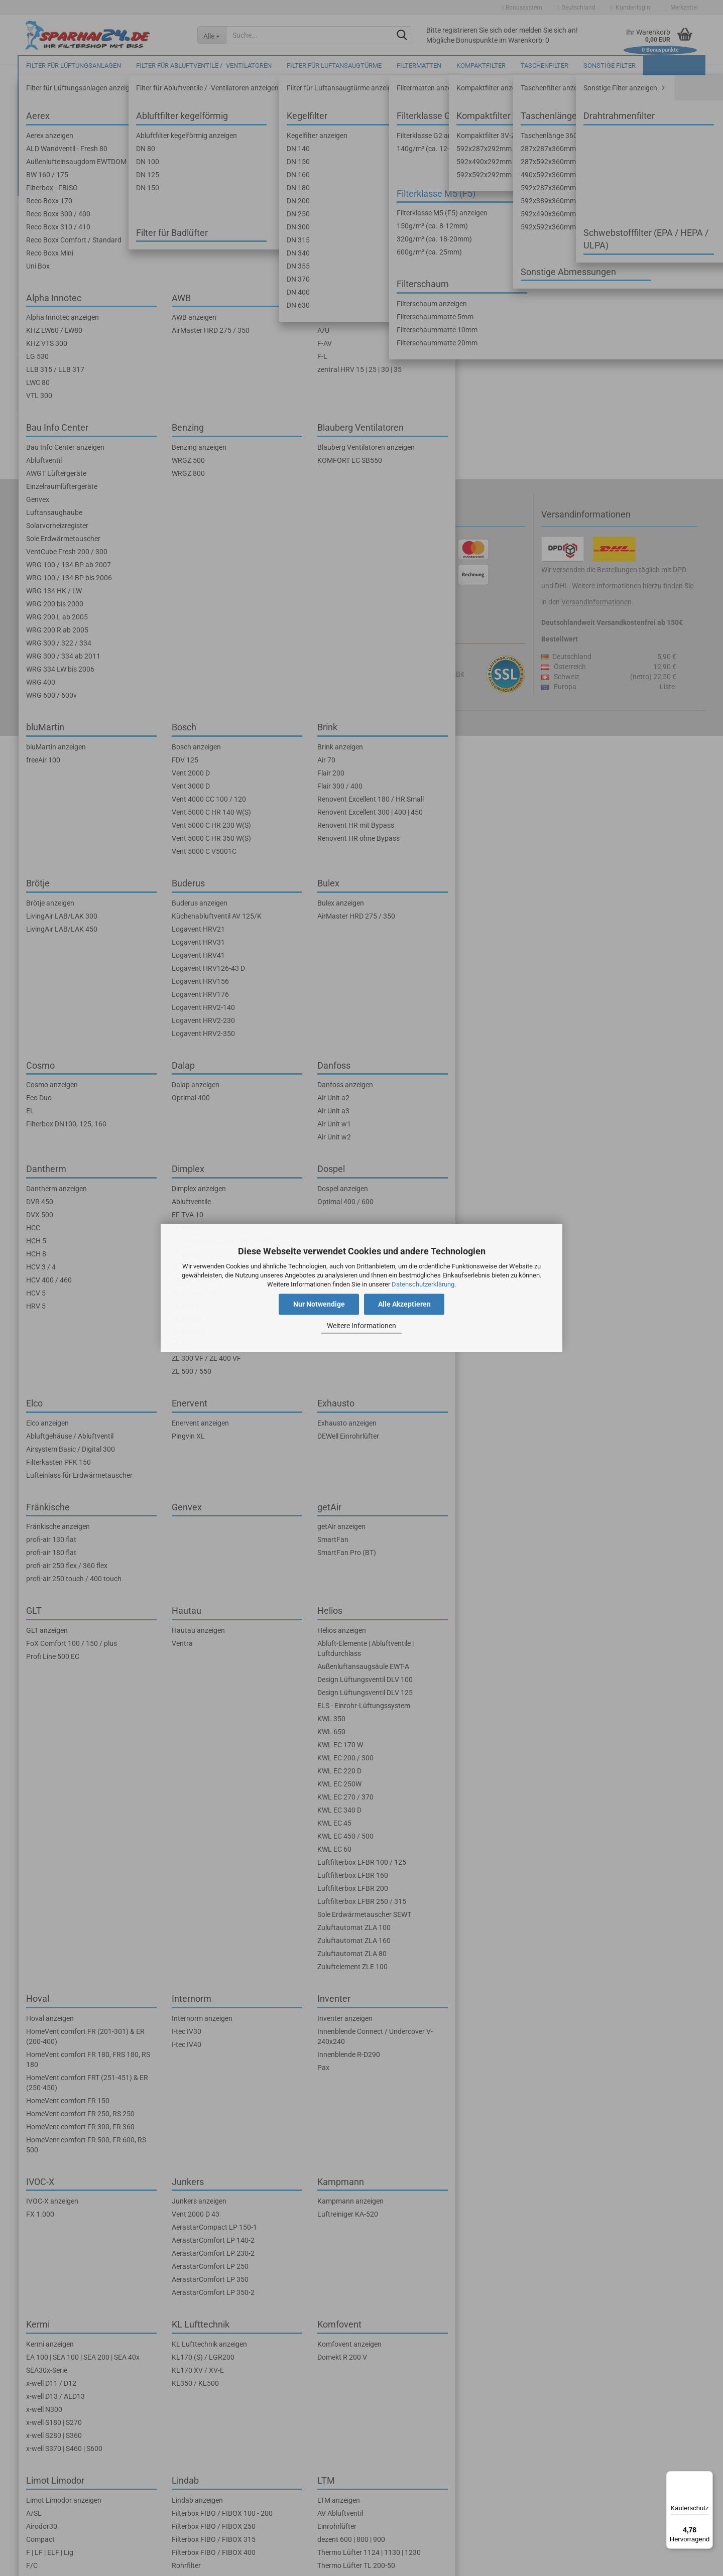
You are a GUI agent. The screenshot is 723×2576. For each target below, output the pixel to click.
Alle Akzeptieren (404, 1305)
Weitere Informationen (361, 1326)
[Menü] (707, 2477)
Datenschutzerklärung (423, 1284)
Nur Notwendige (319, 1305)
